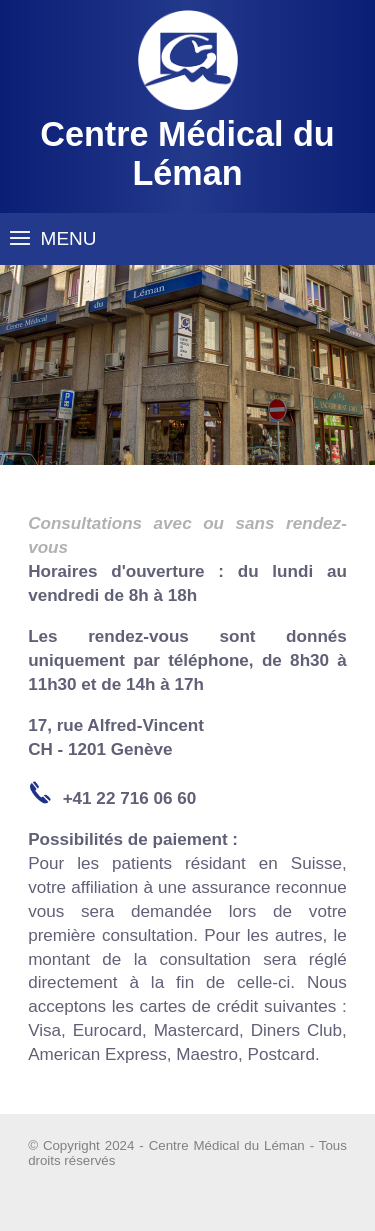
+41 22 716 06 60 (130, 798)
